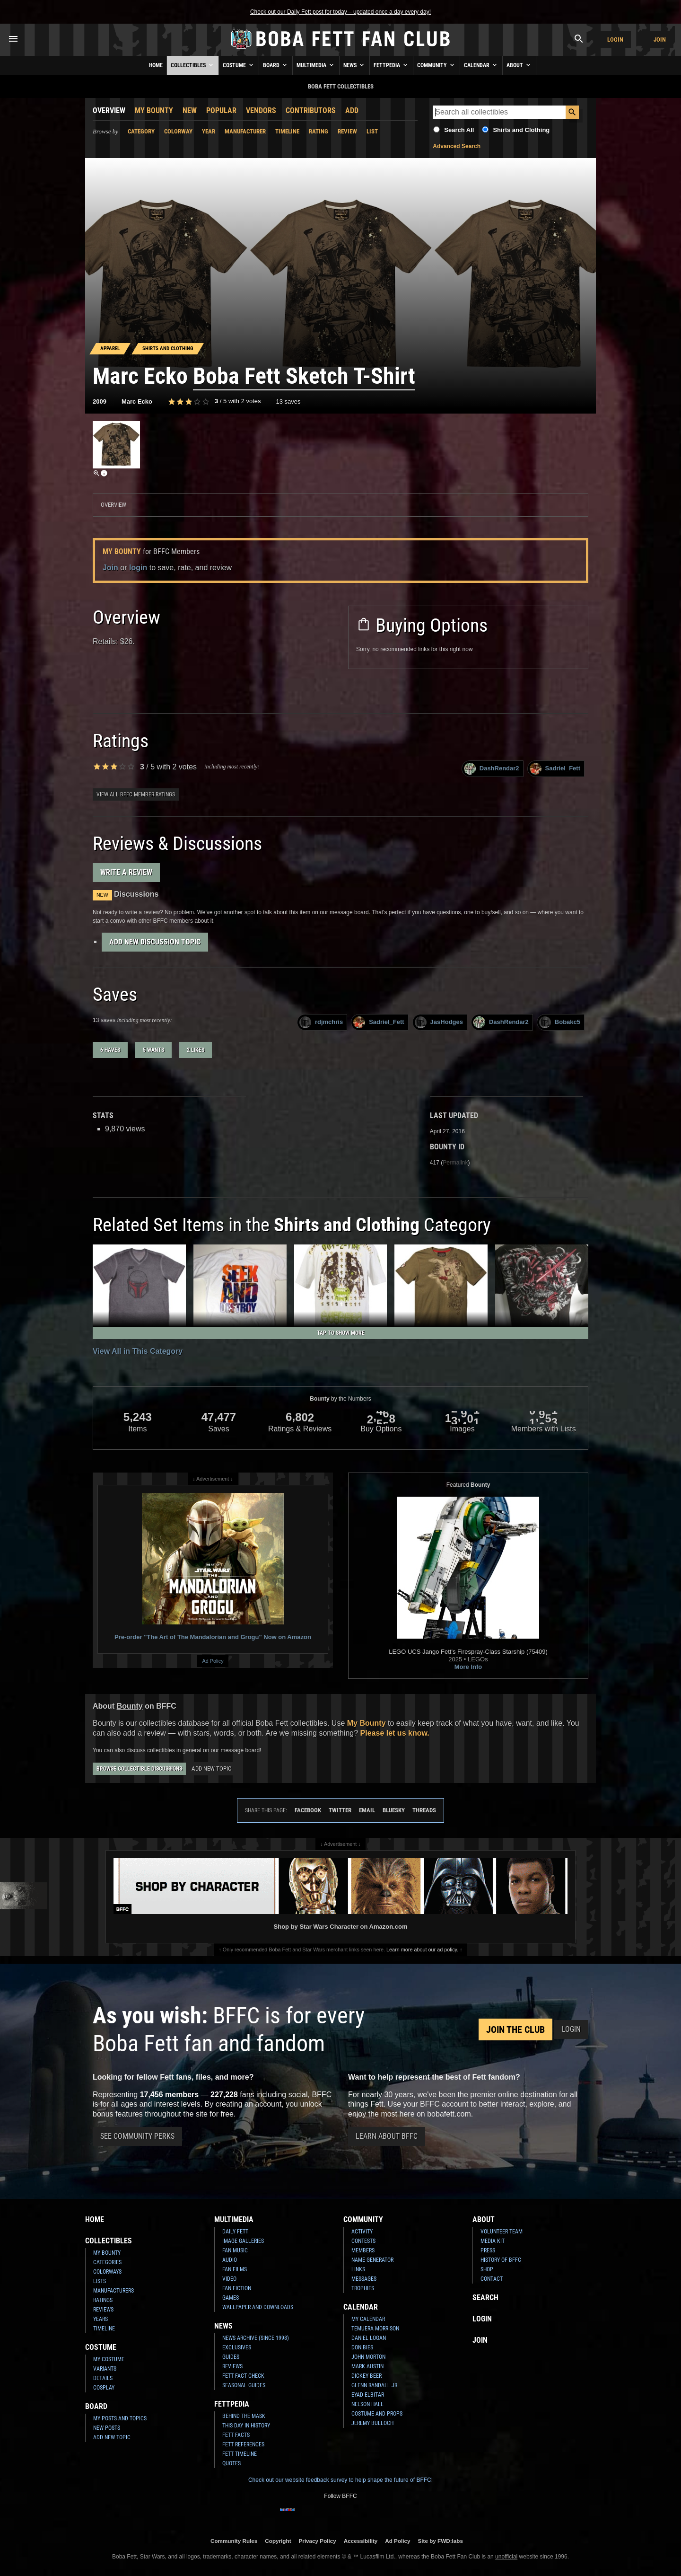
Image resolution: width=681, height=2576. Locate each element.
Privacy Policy (317, 2541)
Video (229, 2279)
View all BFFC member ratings (135, 794)
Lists (99, 2281)
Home (156, 65)
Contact (491, 2279)
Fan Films (234, 2269)
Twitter (340, 1810)
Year (208, 131)
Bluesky (394, 1810)
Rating (318, 131)
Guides (230, 2357)
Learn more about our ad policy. (422, 1949)
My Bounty (154, 110)
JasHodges (439, 1022)
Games (230, 2297)
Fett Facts (236, 2435)
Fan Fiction (236, 2288)
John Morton (368, 2357)
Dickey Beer (366, 2376)
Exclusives (236, 2347)
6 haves (110, 1050)
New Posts (106, 2428)
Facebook (308, 1810)
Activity (362, 2231)
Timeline (287, 131)
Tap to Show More (341, 1333)
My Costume (108, 2359)
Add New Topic (211, 1768)
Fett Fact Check (243, 2376)
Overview (109, 110)
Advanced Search (456, 146)
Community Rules (233, 2541)
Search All (459, 129)
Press (487, 2250)
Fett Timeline (239, 2454)
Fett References (243, 2444)
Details (103, 2378)
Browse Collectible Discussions (139, 1768)
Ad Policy (212, 1661)
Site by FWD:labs (440, 2541)
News (354, 65)
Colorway (178, 131)
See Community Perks (137, 2136)
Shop (486, 2269)
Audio (229, 2260)
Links (358, 2269)
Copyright (278, 2541)
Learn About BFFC (387, 2136)
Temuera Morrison (375, 2328)
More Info (468, 1666)
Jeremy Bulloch (372, 2423)
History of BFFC (500, 2260)
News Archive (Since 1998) (255, 2338)
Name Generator (372, 2260)
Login (615, 39)
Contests (363, 2241)
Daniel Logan (368, 2338)
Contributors (311, 110)
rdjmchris (321, 1022)
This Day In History (246, 2425)
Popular (221, 110)
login (138, 568)
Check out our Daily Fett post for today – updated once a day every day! (340, 12)
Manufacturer (245, 131)
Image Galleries (243, 2241)
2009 (99, 401)
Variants (104, 2368)
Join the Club (515, 2029)
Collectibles (193, 65)
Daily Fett (235, 2231)
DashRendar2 (491, 769)
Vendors (261, 110)
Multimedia (316, 65)
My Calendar (368, 2319)
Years (100, 2319)
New (190, 110)
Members (363, 2250)
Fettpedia (391, 65)
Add (351, 110)
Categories (107, 2262)
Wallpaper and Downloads (257, 2307)
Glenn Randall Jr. (375, 2385)
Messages (363, 2279)
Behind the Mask (243, 2416)
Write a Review (126, 872)
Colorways (107, 2271)
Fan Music (235, 2250)
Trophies (362, 2288)
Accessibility (360, 2541)
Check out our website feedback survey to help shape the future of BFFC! (340, 2480)
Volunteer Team (501, 2231)
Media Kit (492, 2241)
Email (367, 1810)
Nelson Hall (367, 2404)
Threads (424, 1810)
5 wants (153, 1050)
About (519, 65)
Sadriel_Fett (555, 769)
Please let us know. (394, 1733)
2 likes (195, 1050)
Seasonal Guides (243, 2385)
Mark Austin (367, 2366)
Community (436, 65)
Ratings (103, 2300)
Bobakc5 (559, 1022)
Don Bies (362, 2347)
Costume (239, 65)
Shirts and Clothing (521, 129)
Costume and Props (376, 2413)
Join (660, 39)
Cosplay (103, 2387)
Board (275, 65)
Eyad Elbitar (367, 2394)
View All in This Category (138, 1351)
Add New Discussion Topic (155, 941)
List (372, 131)
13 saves (288, 401)
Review (347, 131)
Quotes (231, 2463)
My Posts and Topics (120, 2418)
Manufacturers (113, 2290)
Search (485, 2297)
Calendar (481, 65)
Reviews (103, 2309)
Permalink (455, 1162)
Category (141, 131)
